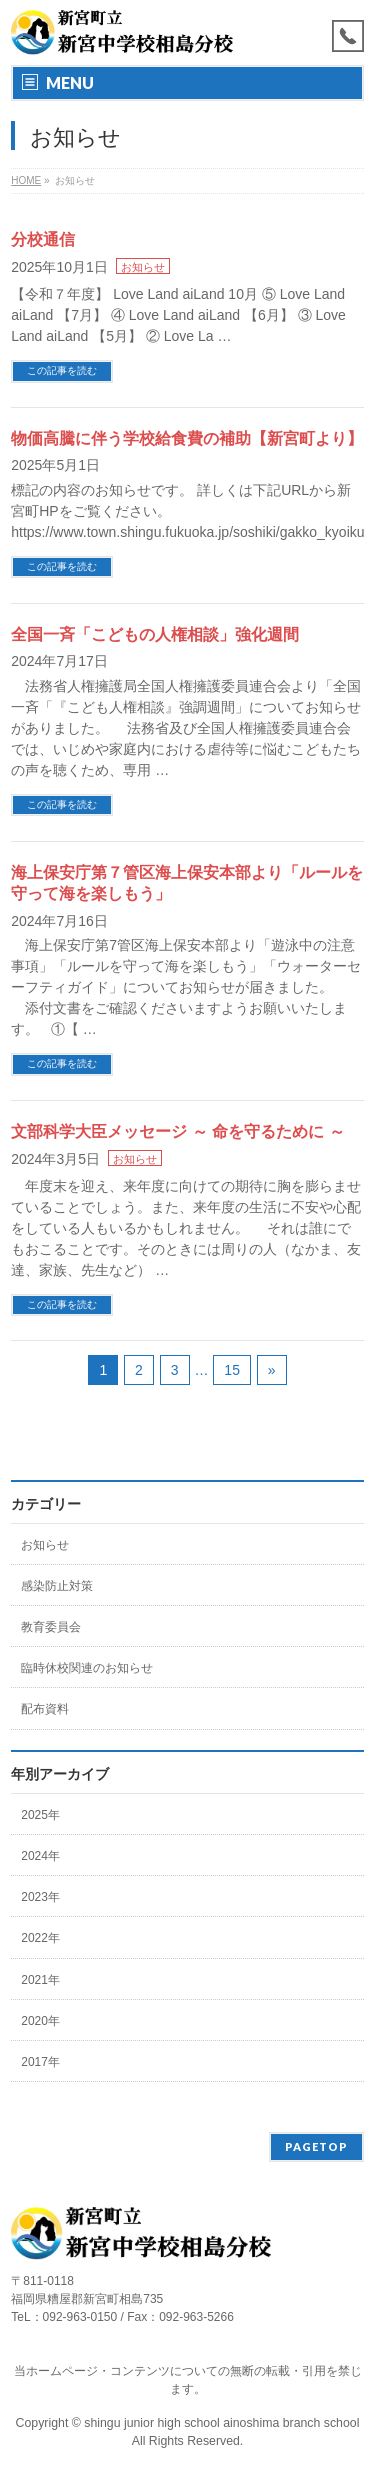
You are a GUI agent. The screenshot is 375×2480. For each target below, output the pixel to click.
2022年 (40, 1938)
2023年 (40, 1897)
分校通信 (43, 239)
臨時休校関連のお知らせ (87, 1668)
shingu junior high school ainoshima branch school (221, 2423)
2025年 (40, 1815)
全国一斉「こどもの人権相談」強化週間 (155, 634)
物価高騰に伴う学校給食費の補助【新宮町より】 (187, 438)
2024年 (40, 1856)
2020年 (40, 2021)
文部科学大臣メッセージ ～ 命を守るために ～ (177, 1131)
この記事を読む (62, 370)
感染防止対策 (57, 1586)
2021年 (40, 1980)
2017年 (40, 2062)
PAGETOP (316, 2146)
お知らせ (143, 267)
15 (232, 1370)
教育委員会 (51, 1627)
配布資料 (45, 1709)
